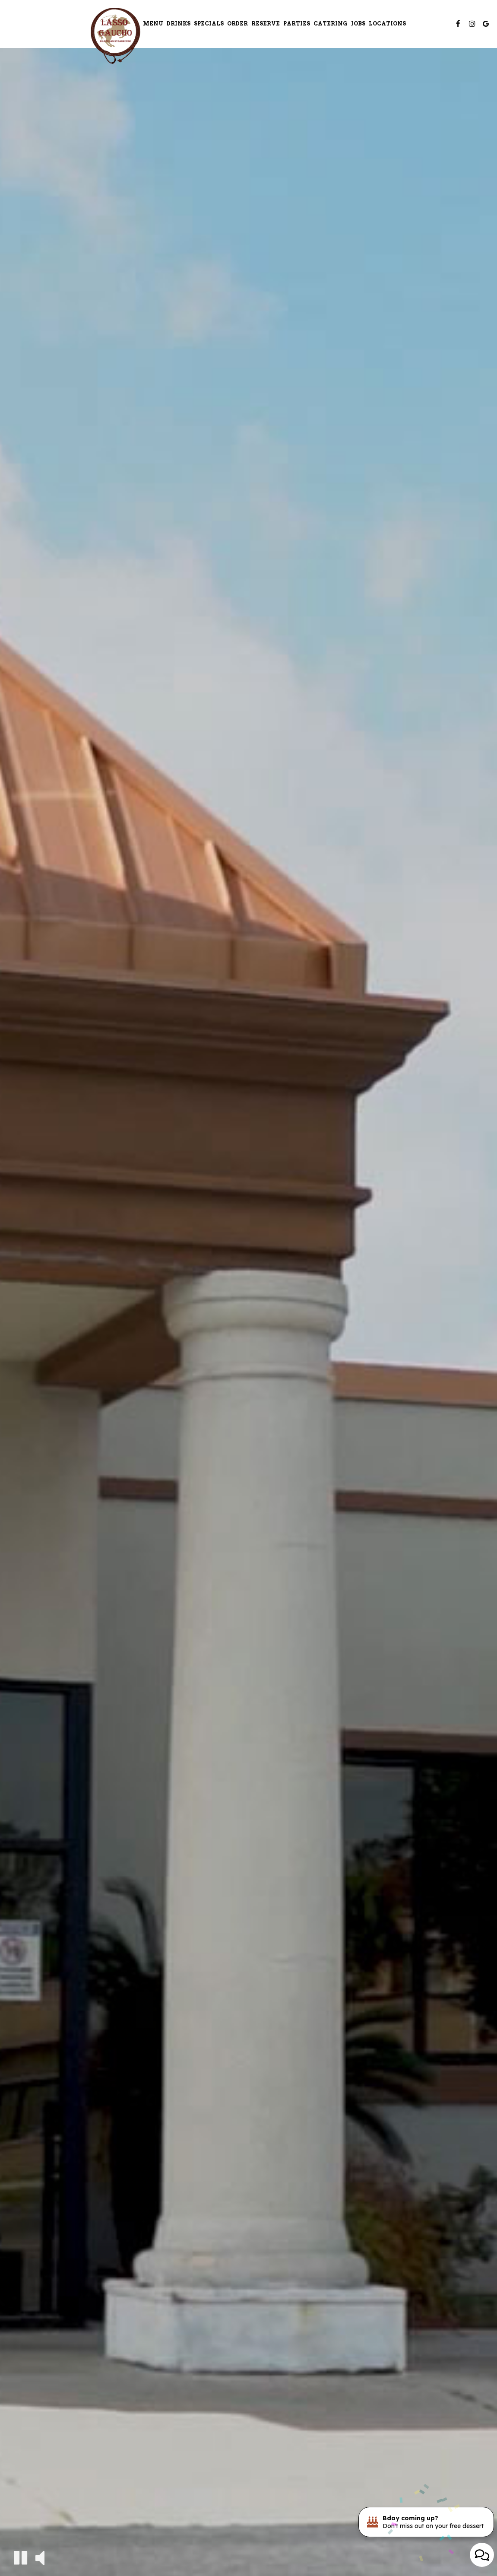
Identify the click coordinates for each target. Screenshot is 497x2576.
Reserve (265, 23)
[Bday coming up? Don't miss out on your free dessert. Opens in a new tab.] (426, 2522)
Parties (296, 23)
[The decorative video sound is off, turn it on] (40, 2557)
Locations (387, 23)
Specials (209, 23)
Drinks (178, 23)
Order (237, 23)
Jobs (358, 23)
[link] (115, 35)
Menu (153, 23)
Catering (330, 23)
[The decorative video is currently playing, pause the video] (20, 2557)
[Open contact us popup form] (482, 2555)
